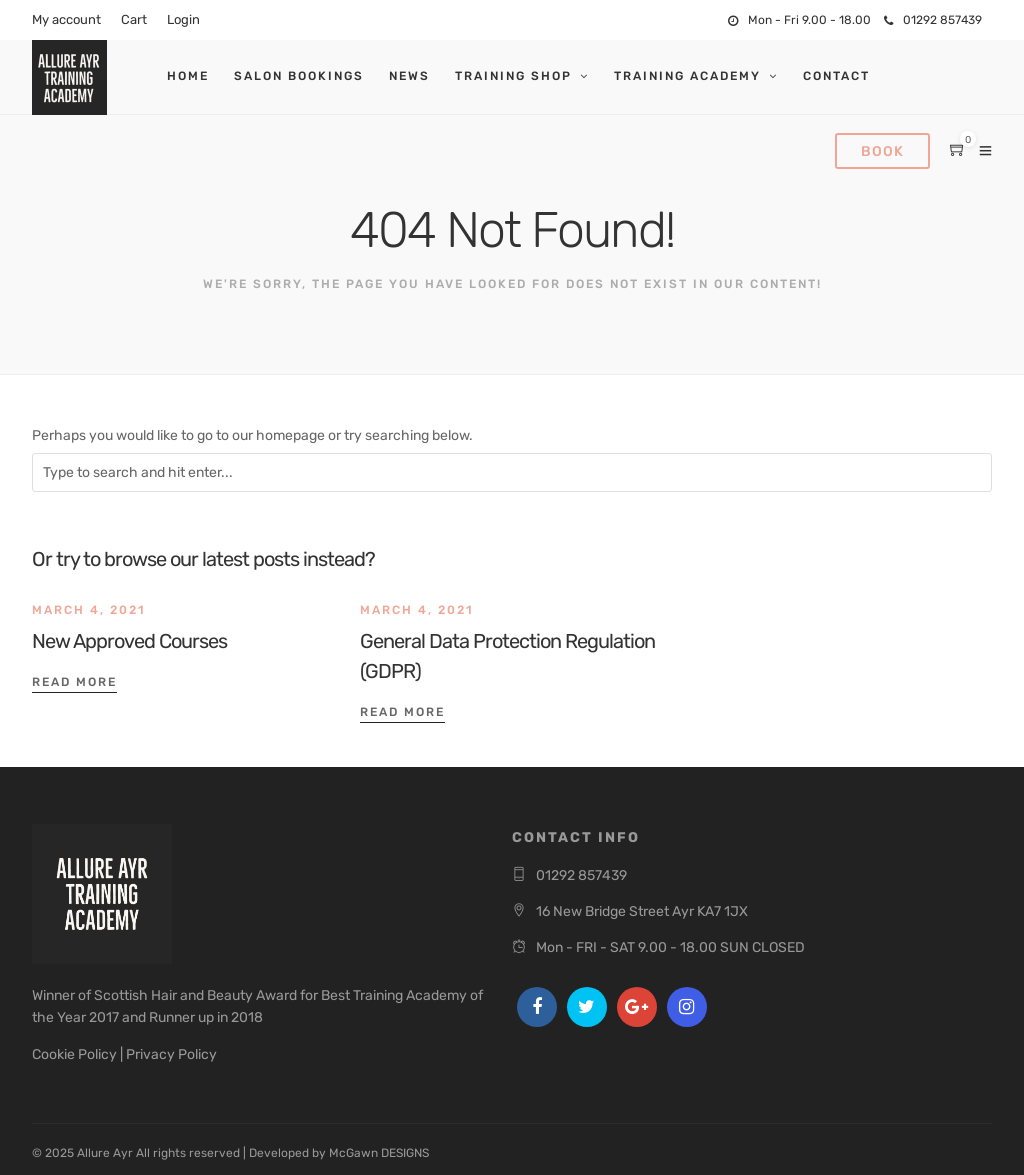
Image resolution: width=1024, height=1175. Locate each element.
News (409, 76)
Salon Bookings (299, 76)
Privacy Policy (171, 1054)
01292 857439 (933, 20)
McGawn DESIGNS (379, 1153)
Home (188, 76)
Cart (134, 19)
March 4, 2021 (89, 610)
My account (66, 19)
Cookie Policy (74, 1054)
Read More (74, 682)
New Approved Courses (129, 641)
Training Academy (687, 76)
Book (882, 151)
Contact (836, 76)
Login (183, 19)
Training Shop (513, 76)
